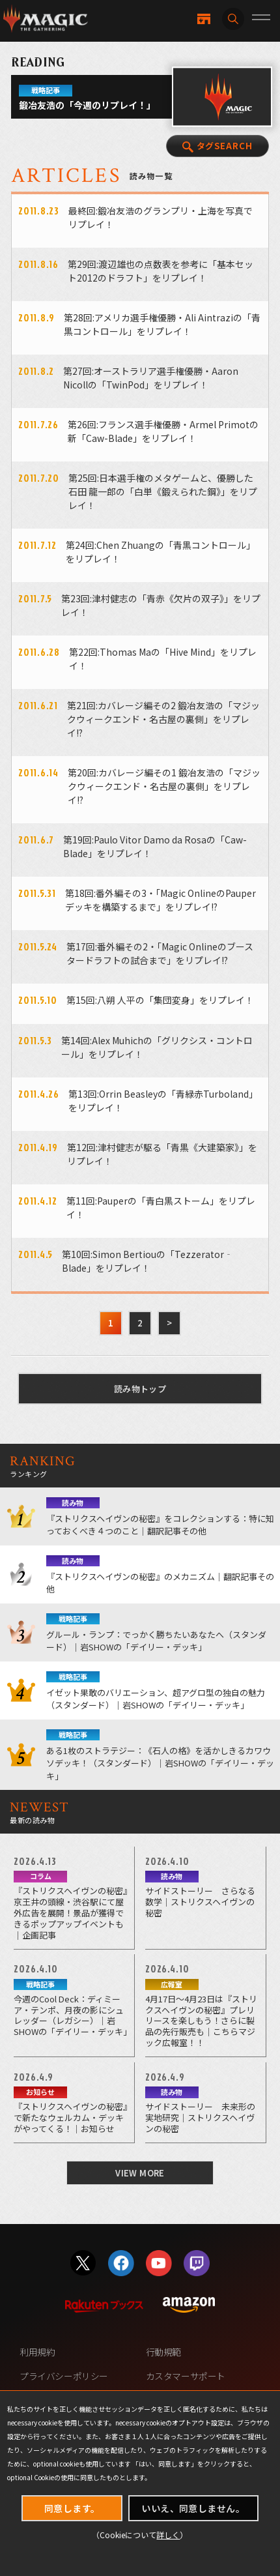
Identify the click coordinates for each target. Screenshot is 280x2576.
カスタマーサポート (185, 2375)
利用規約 (37, 2351)
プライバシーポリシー (64, 2375)
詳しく (168, 2534)
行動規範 (163, 2351)
